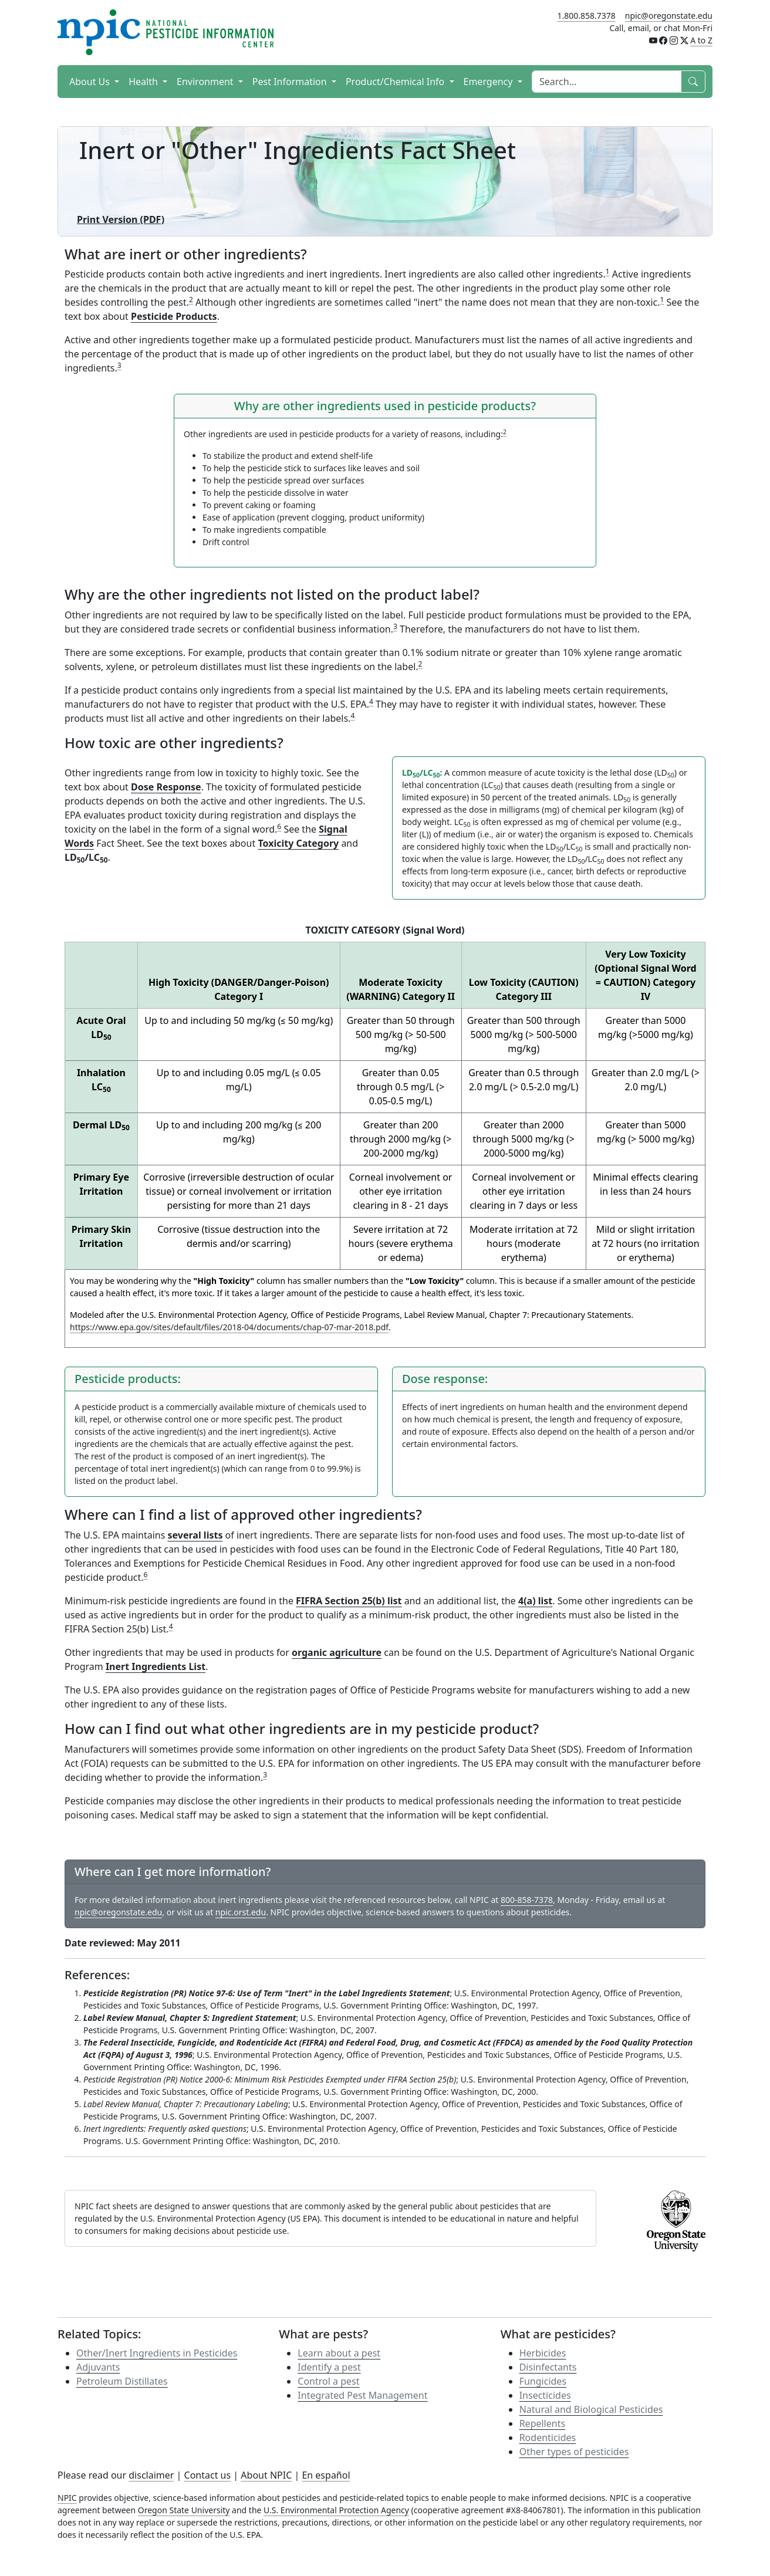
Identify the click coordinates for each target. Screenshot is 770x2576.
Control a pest (328, 2381)
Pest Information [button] (290, 81)
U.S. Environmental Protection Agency (336, 2510)
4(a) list (535, 1600)
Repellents (542, 2423)
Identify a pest (329, 2367)
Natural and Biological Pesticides (591, 2409)
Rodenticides (547, 2437)
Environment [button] (206, 81)
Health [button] (144, 81)
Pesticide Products (174, 316)
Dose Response (166, 786)
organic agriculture (336, 1652)
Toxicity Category (298, 843)
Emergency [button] (489, 81)
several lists (195, 1535)
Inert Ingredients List (155, 1666)
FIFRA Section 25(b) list (348, 1600)
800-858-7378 (527, 1899)
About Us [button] (90, 81)
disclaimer (151, 2475)
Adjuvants (98, 2367)
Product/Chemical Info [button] (396, 81)
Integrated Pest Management (362, 2395)
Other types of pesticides (574, 2451)
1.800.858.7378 (586, 15)
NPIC (67, 2497)
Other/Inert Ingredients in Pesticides (156, 2353)
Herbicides (542, 2353)
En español (326, 2475)
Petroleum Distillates (122, 2381)
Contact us (207, 2475)
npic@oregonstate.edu (668, 15)
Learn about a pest (339, 2353)
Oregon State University (184, 2510)
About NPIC (266, 2475)
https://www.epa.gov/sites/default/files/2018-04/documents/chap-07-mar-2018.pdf (229, 1327)
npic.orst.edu (240, 1912)
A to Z (701, 40)
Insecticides (545, 2395)
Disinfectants (548, 2367)
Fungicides (542, 2381)
